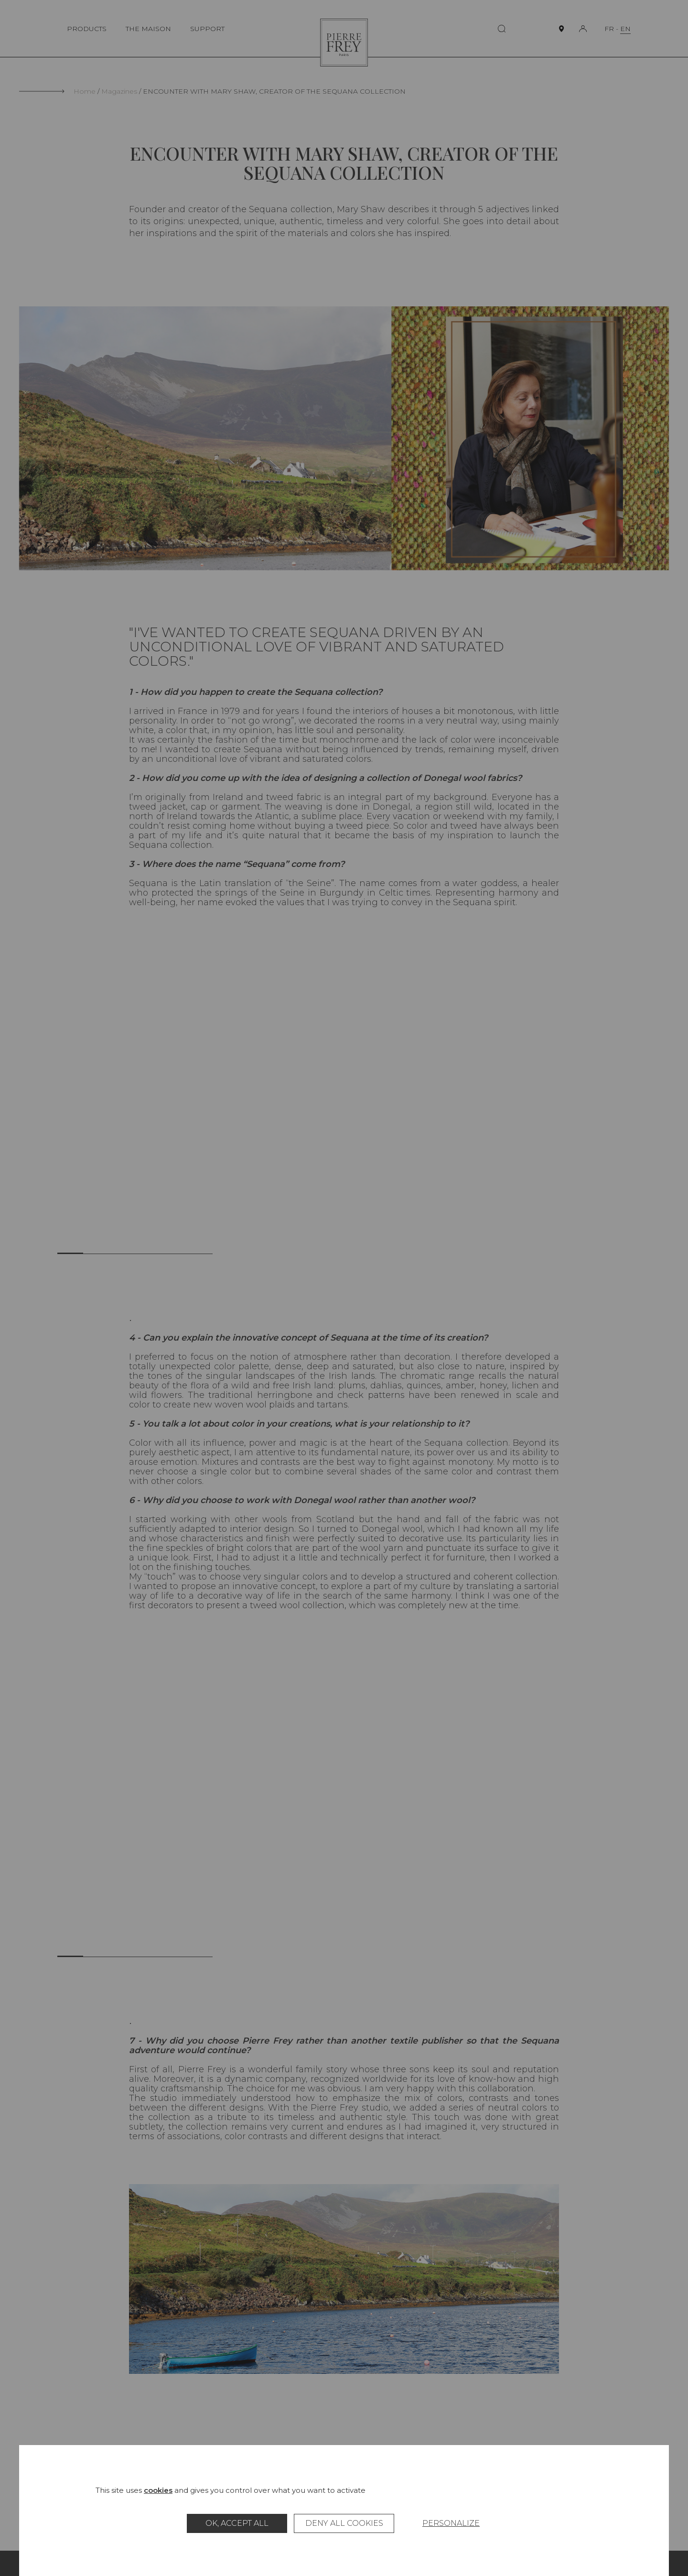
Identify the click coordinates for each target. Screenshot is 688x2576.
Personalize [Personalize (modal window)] (451, 2523)
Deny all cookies (344, 2523)
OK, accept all (237, 2523)
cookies (158, 2490)
